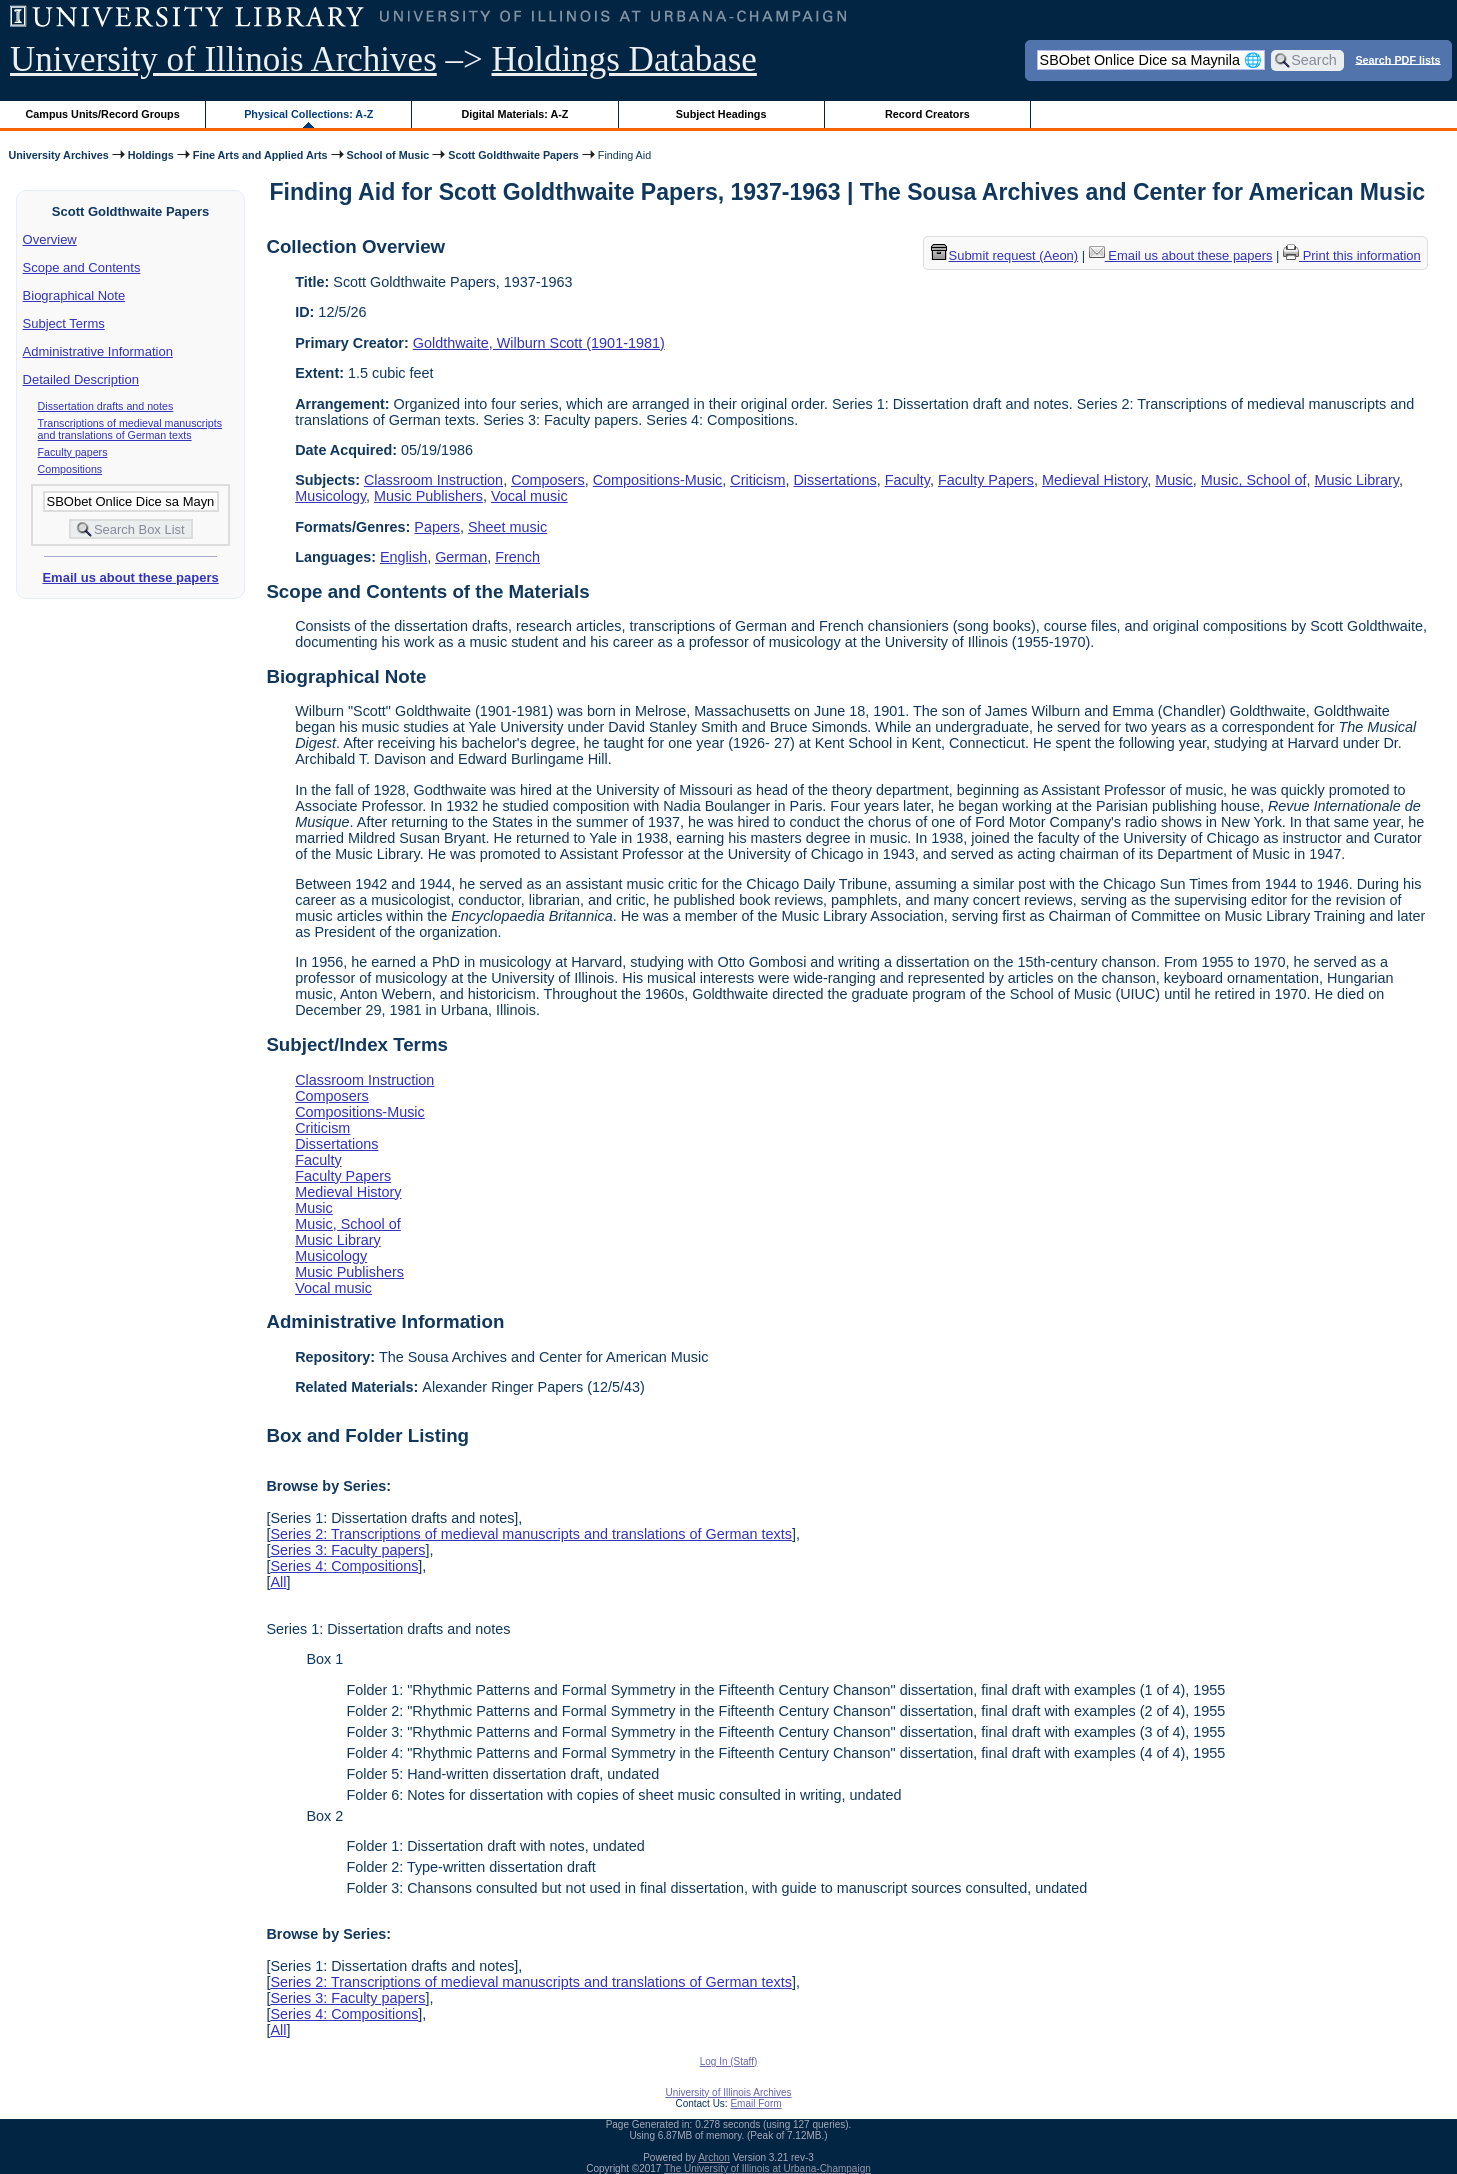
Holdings (151, 155)
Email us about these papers (130, 577)
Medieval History (1094, 480)
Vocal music (529, 496)
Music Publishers (428, 496)
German (461, 557)
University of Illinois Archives (223, 59)
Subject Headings (721, 114)
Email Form (755, 2103)
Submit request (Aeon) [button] (1005, 255)
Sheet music (507, 527)
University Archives (58, 155)
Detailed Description (81, 379)
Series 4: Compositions (344, 1566)
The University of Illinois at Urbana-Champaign (767, 2168)
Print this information (1352, 255)
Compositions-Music (658, 480)
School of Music (388, 155)
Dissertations (834, 480)
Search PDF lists (1397, 59)
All (278, 1582)
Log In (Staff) (729, 2061)
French (517, 557)
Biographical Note (74, 295)
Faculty (907, 480)
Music (1174, 480)
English (403, 557)
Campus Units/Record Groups (103, 114)
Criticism (757, 480)
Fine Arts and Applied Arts (260, 155)
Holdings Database (624, 59)
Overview (50, 239)
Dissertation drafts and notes (106, 406)
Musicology (330, 496)
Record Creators (927, 114)
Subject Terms (64, 323)
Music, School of (1254, 480)
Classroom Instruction (433, 480)
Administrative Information (98, 351)
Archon (714, 2157)
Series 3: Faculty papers (347, 1550)
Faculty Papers (986, 480)
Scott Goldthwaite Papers (513, 155)
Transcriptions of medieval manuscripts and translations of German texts (130, 429)
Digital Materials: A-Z (514, 114)
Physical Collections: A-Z (308, 114)
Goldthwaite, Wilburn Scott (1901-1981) (539, 343)
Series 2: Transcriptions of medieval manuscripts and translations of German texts (531, 1534)
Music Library (1356, 480)
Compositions (70, 469)
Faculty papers (73, 452)
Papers (437, 527)
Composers (548, 480)
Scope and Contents (82, 267)
